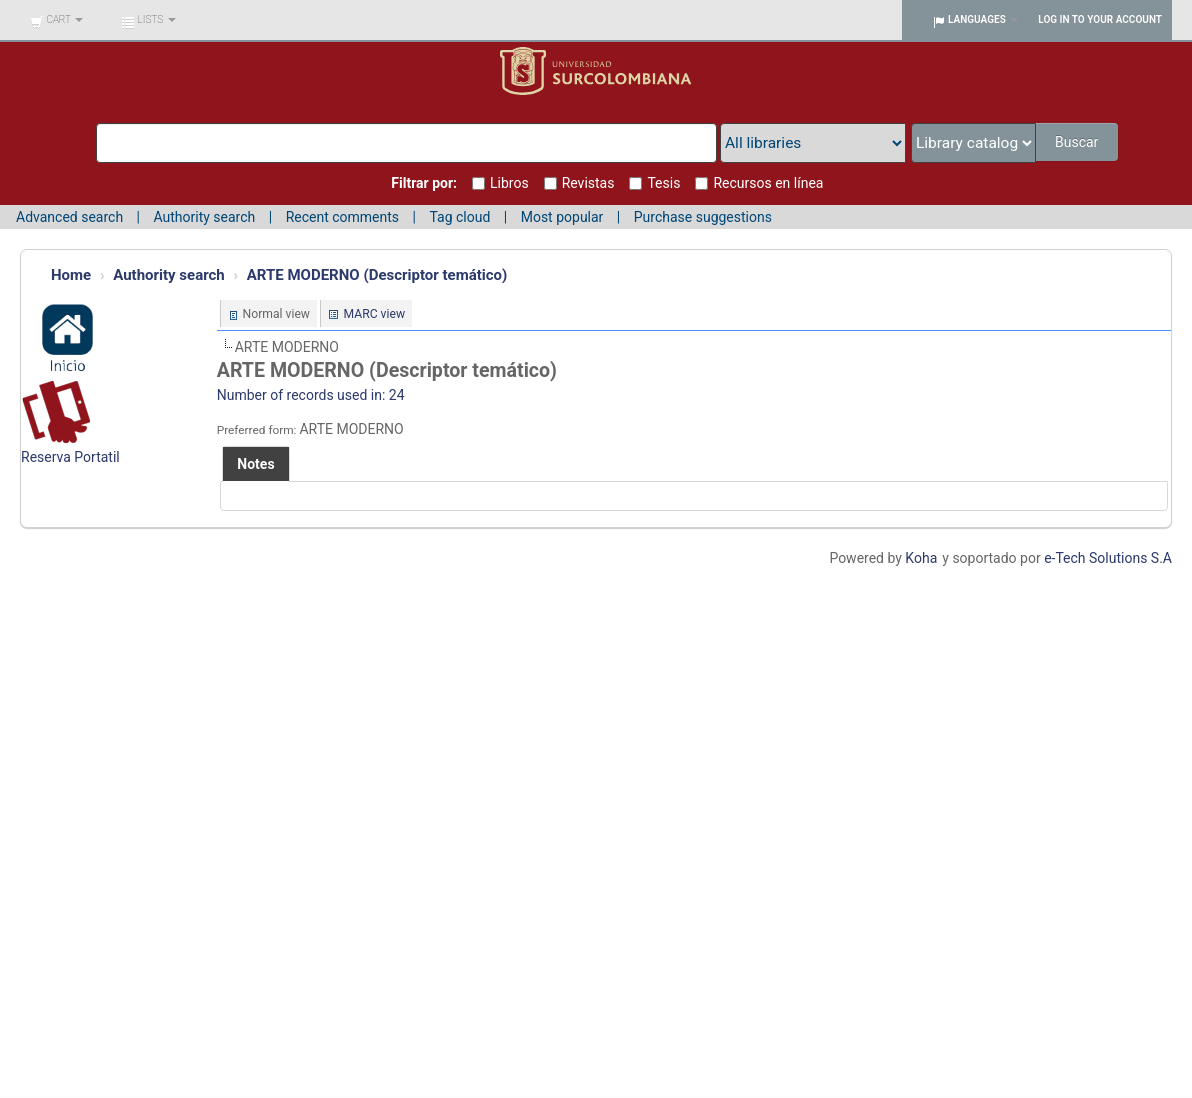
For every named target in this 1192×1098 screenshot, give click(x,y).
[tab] (255, 464)
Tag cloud (459, 217)
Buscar (1076, 142)
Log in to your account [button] (1100, 19)
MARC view (374, 314)
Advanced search (69, 217)
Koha (921, 558)
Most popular (562, 217)
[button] (56, 20)
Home (71, 275)
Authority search (204, 217)
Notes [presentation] (255, 464)
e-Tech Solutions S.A (1108, 558)
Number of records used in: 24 (311, 395)
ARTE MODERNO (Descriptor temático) (377, 275)
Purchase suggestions (703, 217)
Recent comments (342, 217)
